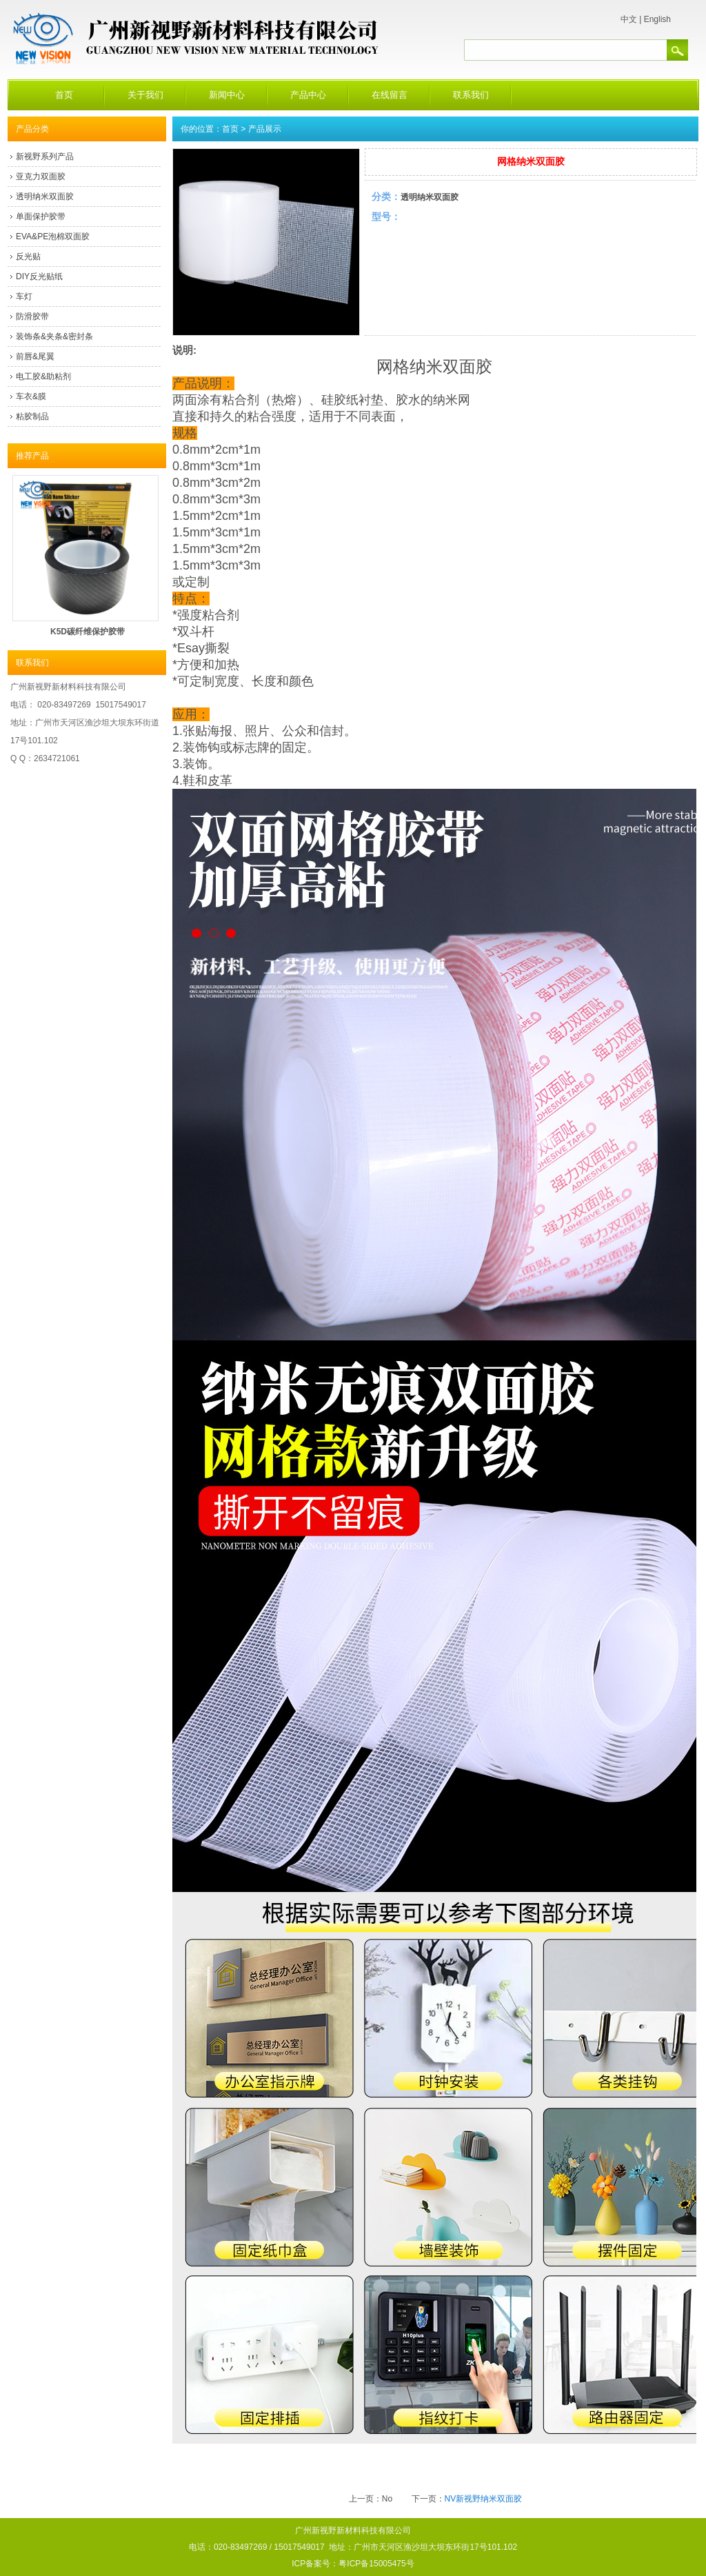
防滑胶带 (32, 316)
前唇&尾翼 (35, 356)
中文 (629, 19)
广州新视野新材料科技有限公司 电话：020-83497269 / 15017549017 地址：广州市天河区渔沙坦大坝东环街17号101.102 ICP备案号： (353, 2547)
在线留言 (389, 95)
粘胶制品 (32, 416)
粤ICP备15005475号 (376, 2563)
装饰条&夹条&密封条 (54, 336)
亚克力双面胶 (40, 176)
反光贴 (28, 256)
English (657, 19)
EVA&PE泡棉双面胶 (53, 236)
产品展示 (264, 129)
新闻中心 (227, 95)
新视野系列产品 (45, 156)
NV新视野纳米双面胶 (484, 2499)
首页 (64, 95)
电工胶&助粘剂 (43, 376)
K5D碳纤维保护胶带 (87, 631)
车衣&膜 (31, 396)
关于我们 (145, 95)
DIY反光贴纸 (39, 276)
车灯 (24, 296)
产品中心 (308, 95)
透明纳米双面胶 (45, 196)
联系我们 (471, 95)
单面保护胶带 (40, 216)
